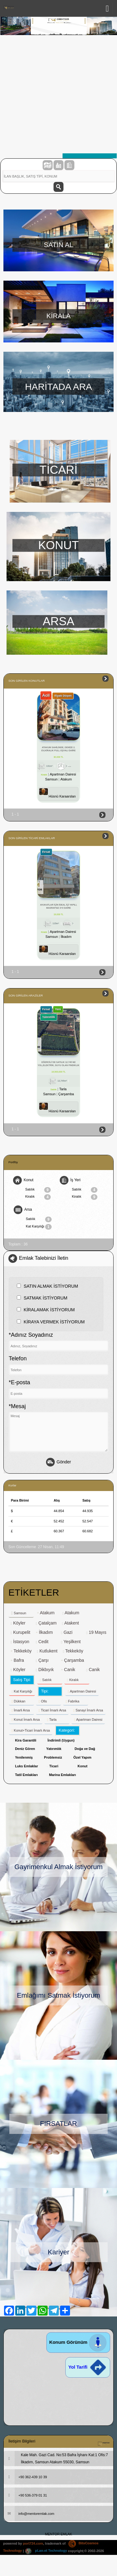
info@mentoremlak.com (29, 2513)
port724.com (33, 2543)
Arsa (23, 1209)
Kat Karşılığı (39, 1227)
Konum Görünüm (78, 2342)
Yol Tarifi (87, 2367)
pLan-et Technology (46, 2550)
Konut (23, 1180)
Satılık (38, 1190)
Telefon (18, 1358)
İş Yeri (70, 1180)
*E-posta (19, 1382)
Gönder (58, 1462)
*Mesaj (17, 1406)
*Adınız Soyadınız (31, 1335)
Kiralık (38, 1197)
